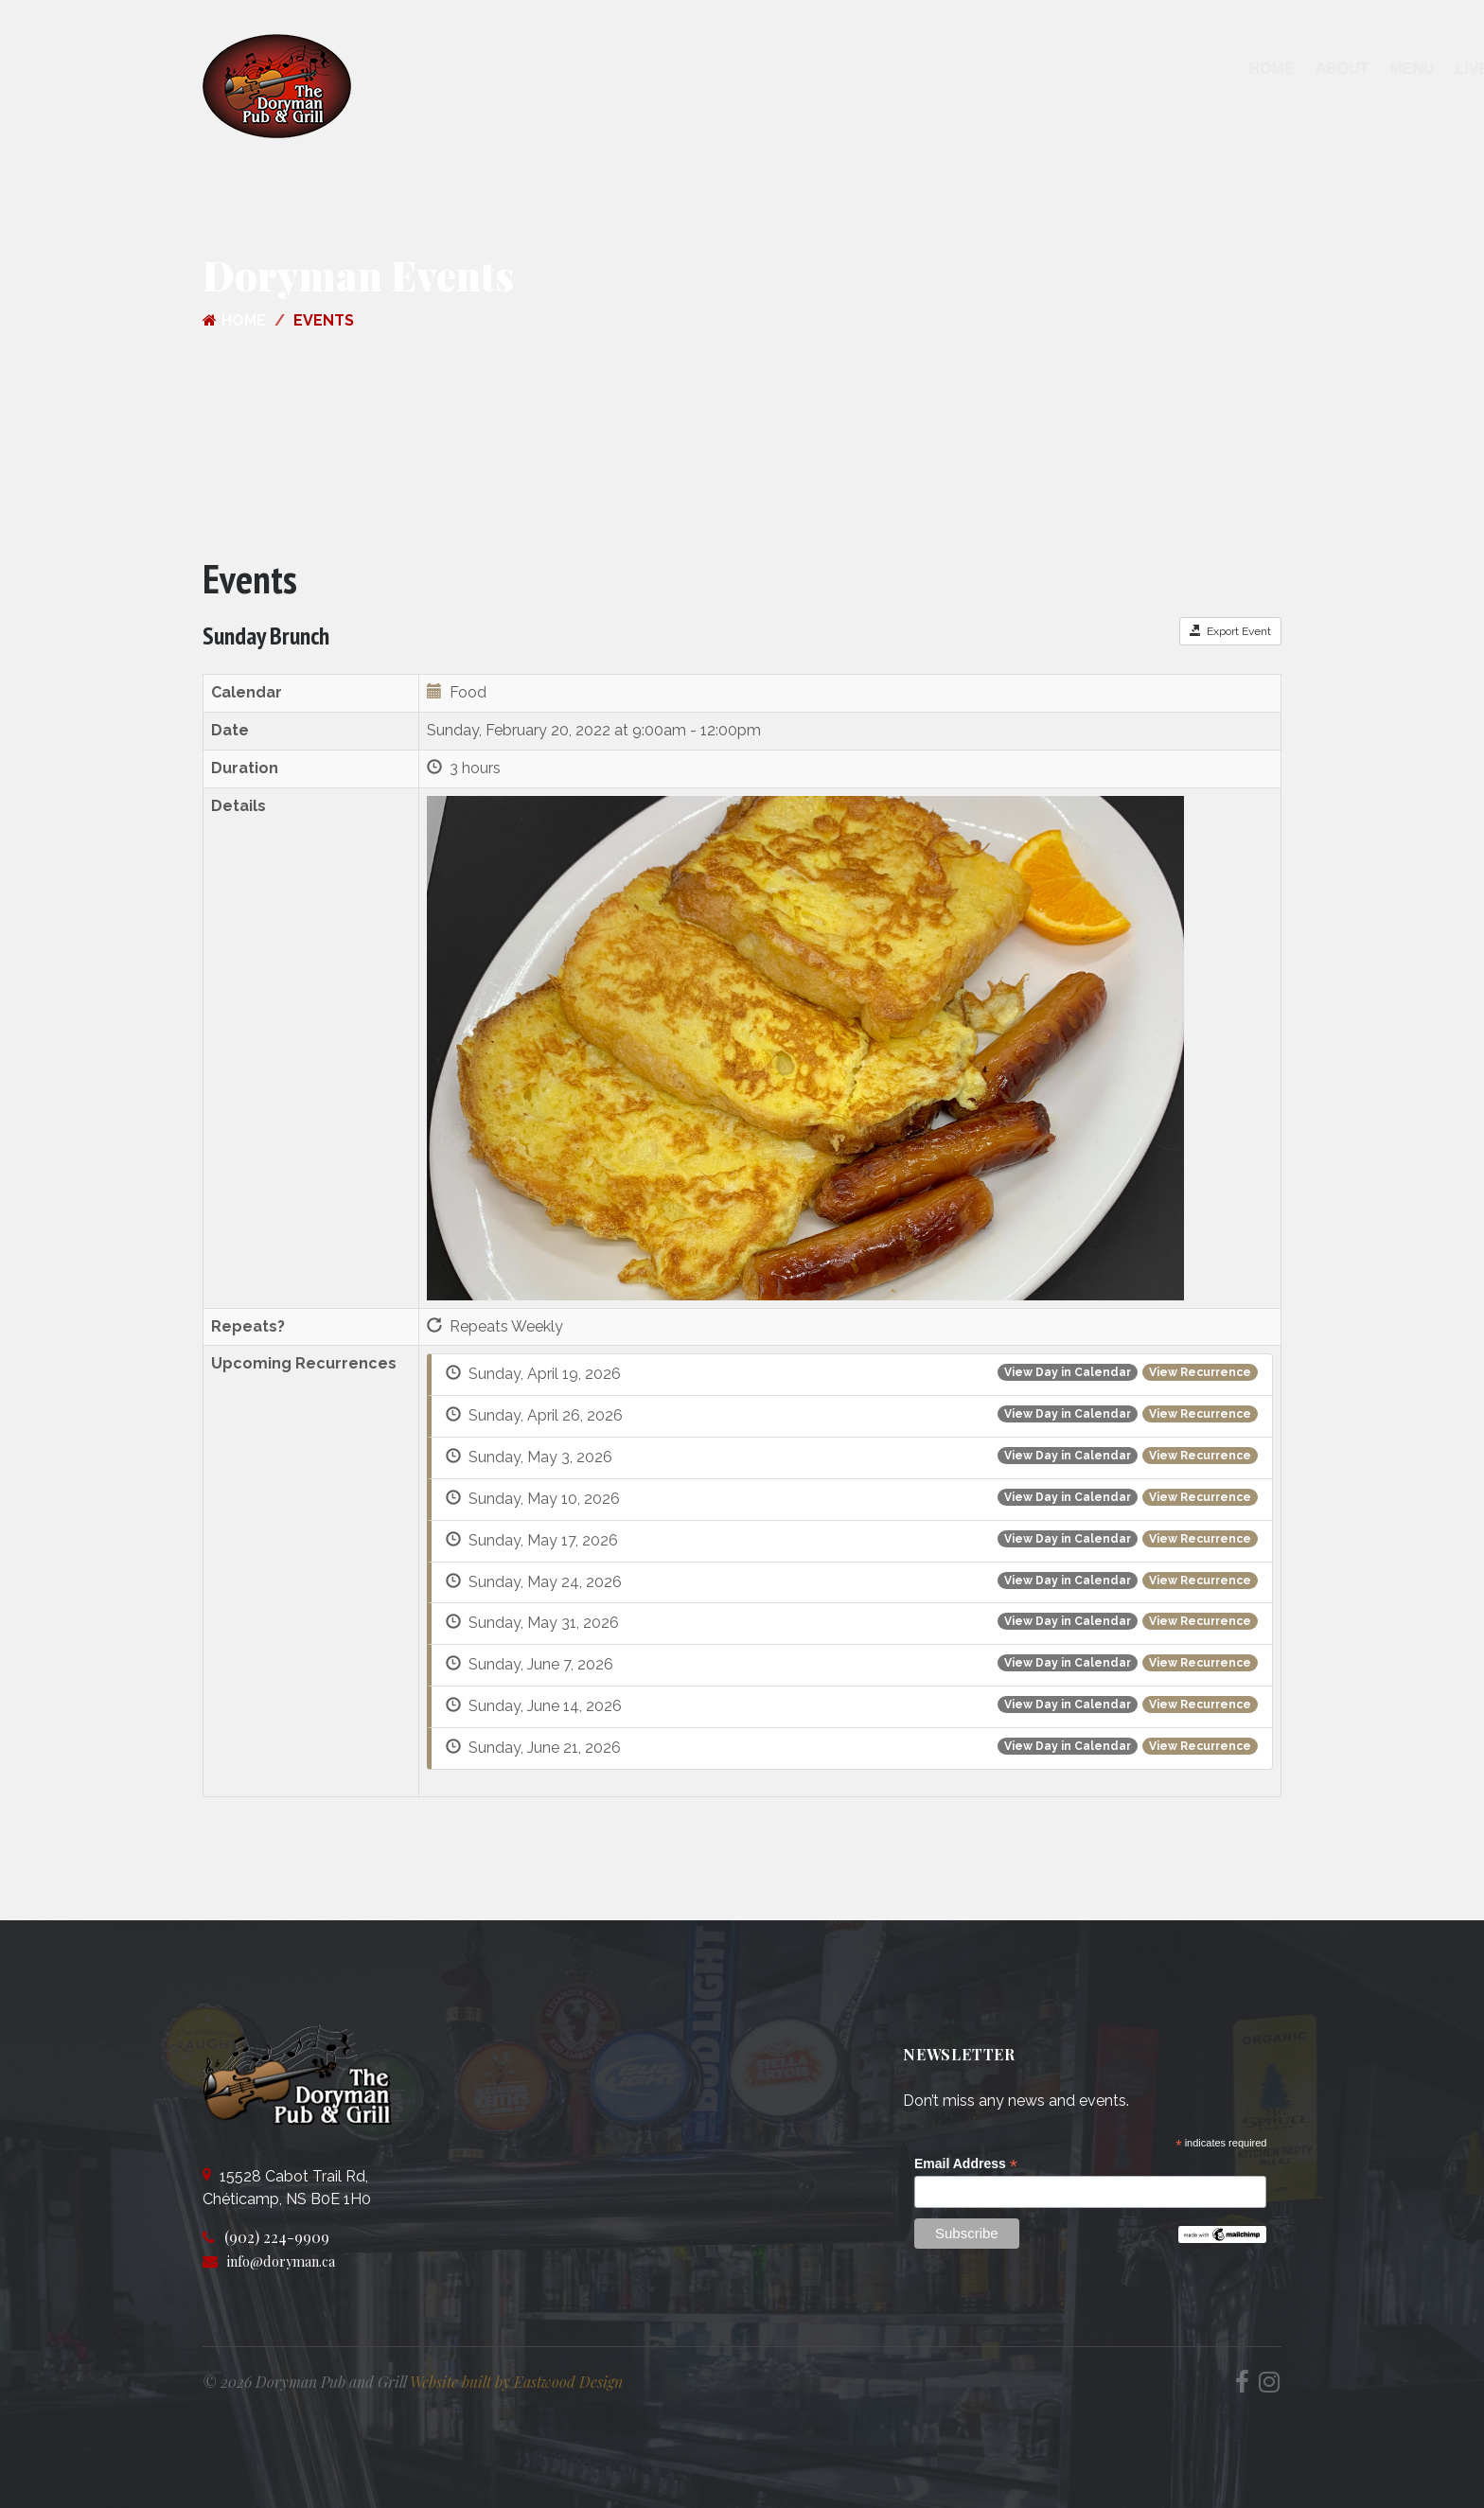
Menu (749, 69)
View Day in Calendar (1067, 1372)
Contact (1016, 69)
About (679, 69)
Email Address (965, 2164)
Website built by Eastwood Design (516, 2382)
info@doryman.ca (289, 2260)
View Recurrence (1200, 1372)
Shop (1094, 69)
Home (608, 69)
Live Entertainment (875, 69)
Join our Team (1197, 69)
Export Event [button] (1230, 631)
